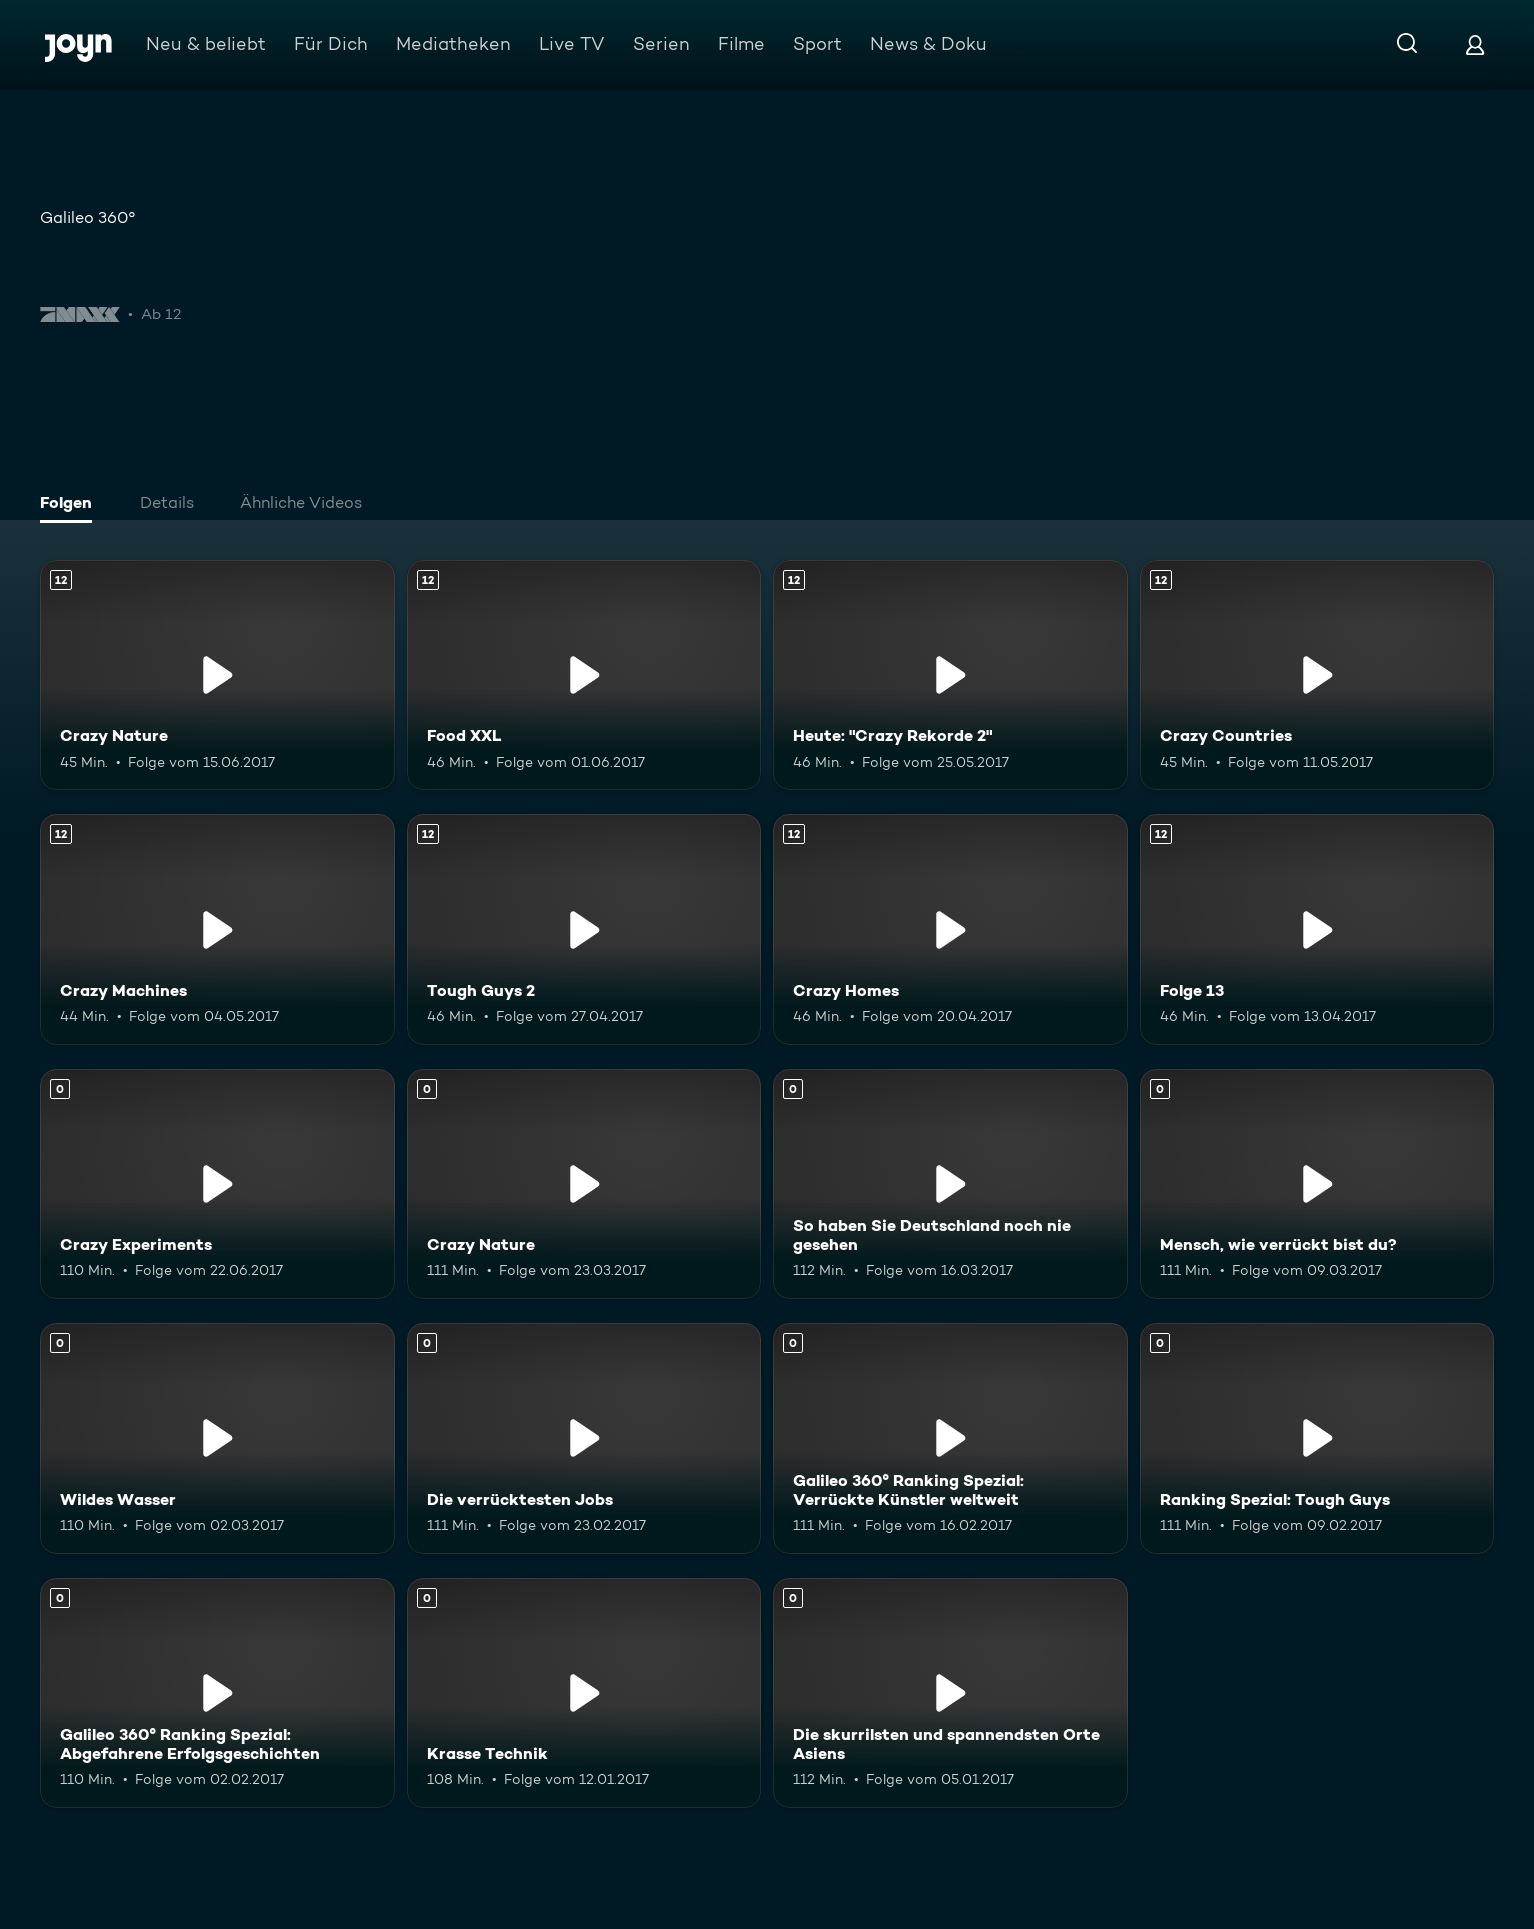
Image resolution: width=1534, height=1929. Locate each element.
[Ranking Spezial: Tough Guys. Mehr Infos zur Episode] (1317, 1438)
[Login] (1475, 44)
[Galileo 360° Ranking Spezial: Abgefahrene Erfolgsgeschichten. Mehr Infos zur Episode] (217, 1693)
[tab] (71, 505)
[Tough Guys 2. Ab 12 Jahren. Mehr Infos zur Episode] (584, 929)
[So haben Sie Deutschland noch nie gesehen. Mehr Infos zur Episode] (950, 1184)
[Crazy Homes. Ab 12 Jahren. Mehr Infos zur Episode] (950, 929)
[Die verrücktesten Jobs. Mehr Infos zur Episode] (584, 1438)
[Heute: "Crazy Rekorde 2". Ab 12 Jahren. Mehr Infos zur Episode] (950, 675)
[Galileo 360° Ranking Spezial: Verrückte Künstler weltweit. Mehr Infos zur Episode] (950, 1438)
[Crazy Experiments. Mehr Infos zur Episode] (217, 1184)
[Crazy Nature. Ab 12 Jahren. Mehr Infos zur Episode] (217, 675)
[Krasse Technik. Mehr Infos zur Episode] (584, 1693)
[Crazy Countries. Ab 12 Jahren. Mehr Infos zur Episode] (1317, 675)
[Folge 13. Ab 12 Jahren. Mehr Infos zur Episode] (1317, 929)
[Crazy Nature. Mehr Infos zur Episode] (584, 1184)
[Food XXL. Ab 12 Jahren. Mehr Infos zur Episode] (584, 675)
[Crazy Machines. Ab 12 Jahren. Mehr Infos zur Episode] (217, 929)
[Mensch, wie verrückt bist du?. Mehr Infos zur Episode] (1317, 1184)
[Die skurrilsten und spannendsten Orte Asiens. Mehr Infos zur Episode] (950, 1693)
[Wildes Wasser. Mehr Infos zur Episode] (217, 1438)
